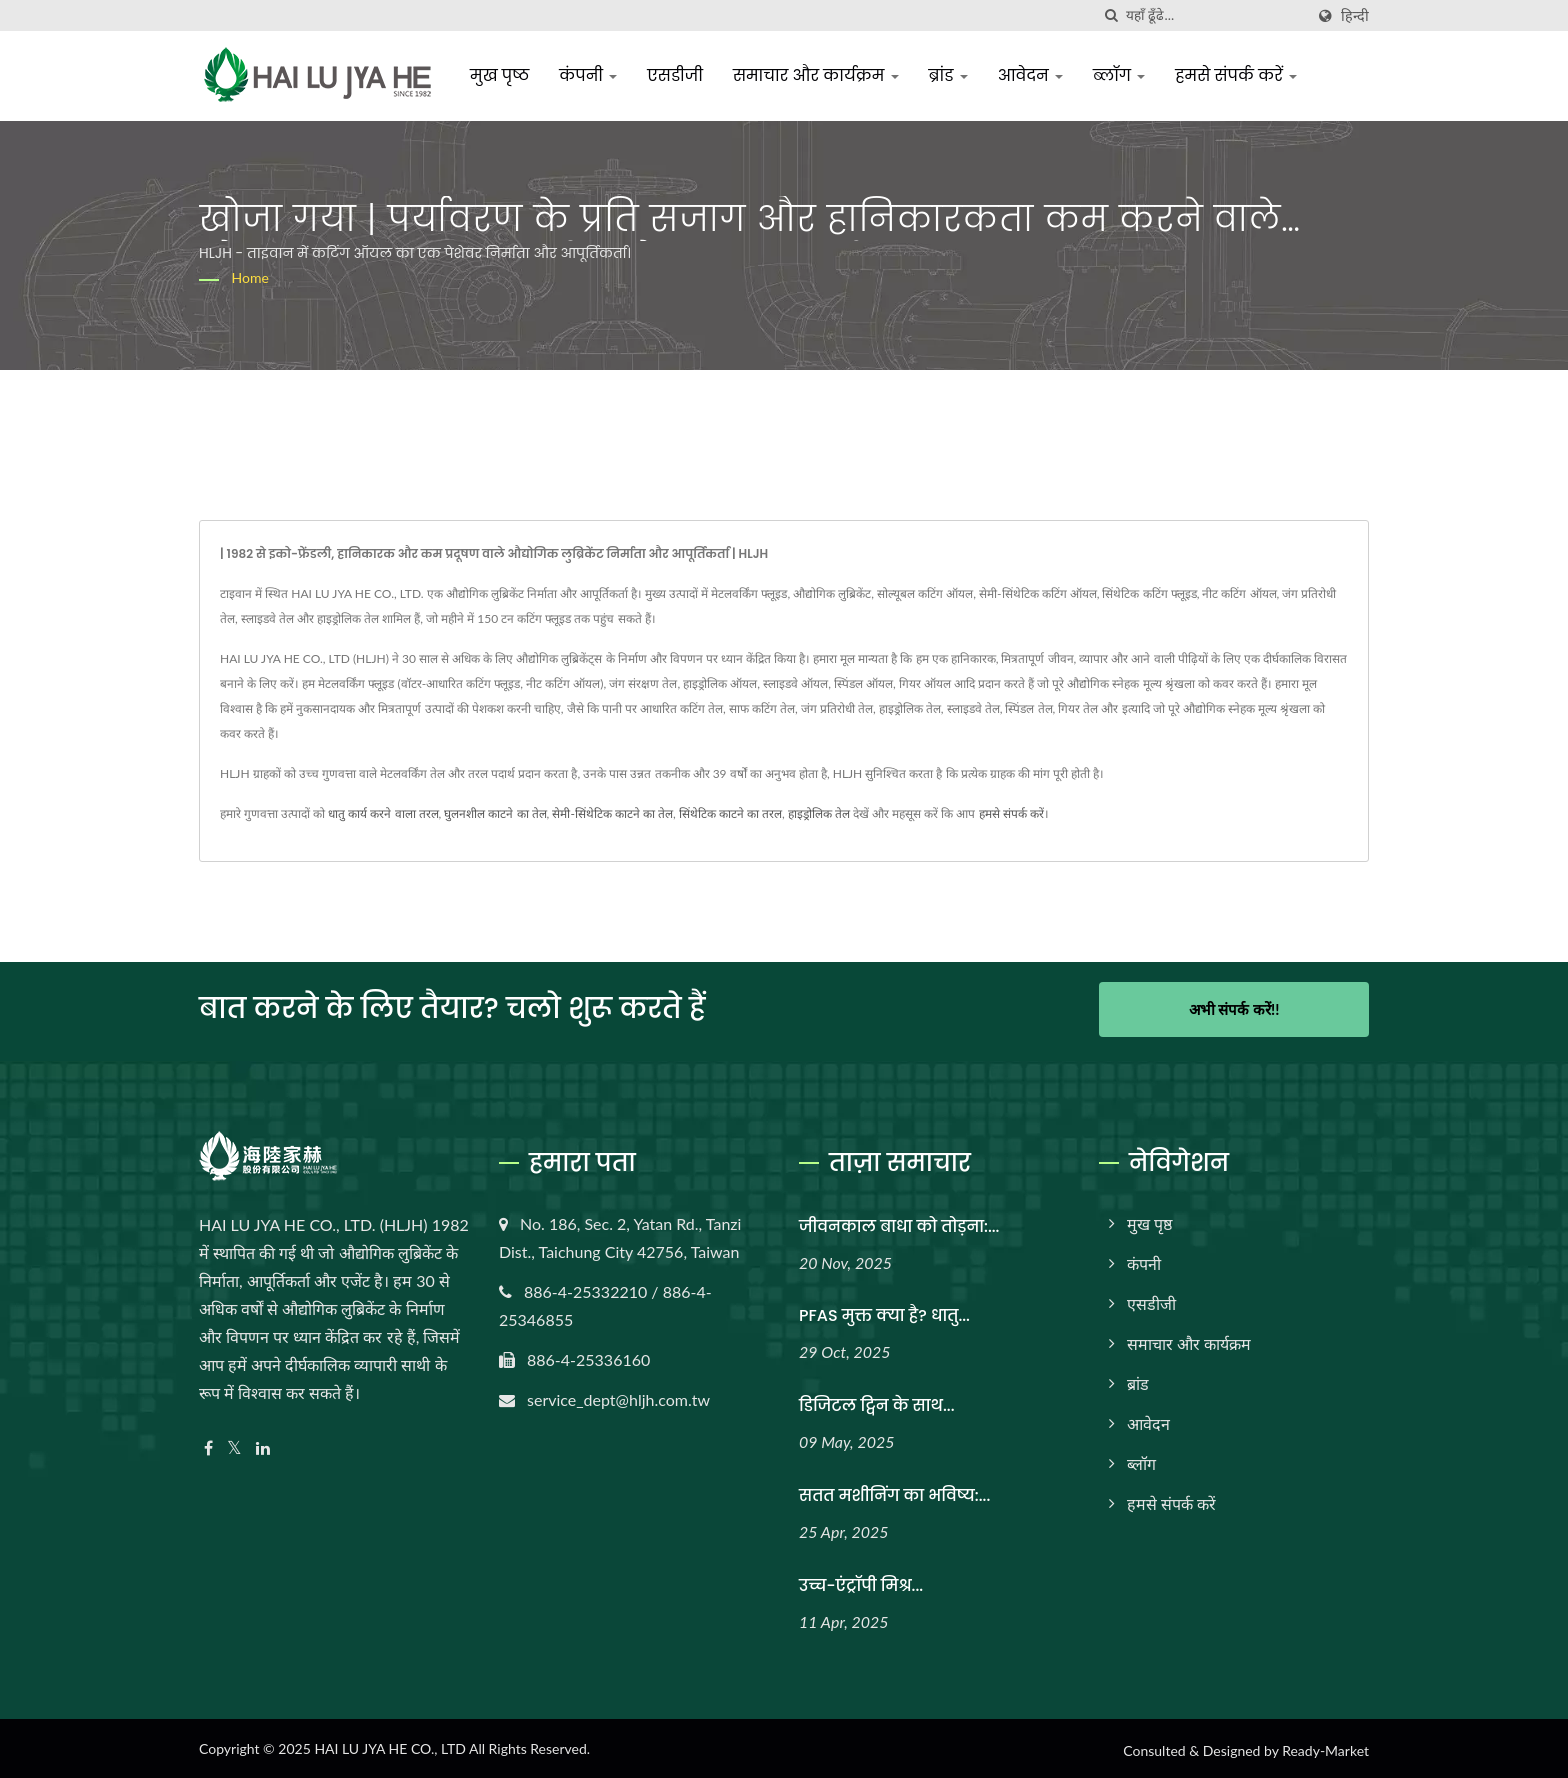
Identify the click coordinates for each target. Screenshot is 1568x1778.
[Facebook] (208, 1444)
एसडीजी (679, 75)
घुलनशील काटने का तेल (495, 813)
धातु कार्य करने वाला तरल (383, 813)
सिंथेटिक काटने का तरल (730, 813)
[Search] (1215, 15)
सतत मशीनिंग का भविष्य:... (894, 1492)
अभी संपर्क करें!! (1234, 1009)
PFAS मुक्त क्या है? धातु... (884, 1312)
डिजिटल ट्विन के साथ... (877, 1402)
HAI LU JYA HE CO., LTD (389, 1745)
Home (250, 277)
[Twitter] (234, 1444)
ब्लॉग (1123, 75)
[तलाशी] (1111, 15)
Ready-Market (1325, 1747)
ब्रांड (951, 75)
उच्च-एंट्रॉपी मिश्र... (861, 1582)
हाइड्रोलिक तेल (819, 813)
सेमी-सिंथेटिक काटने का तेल (612, 813)
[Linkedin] (263, 1444)
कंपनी (592, 75)
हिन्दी (1355, 16)
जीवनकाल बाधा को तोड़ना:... (899, 1222)
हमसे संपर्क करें (1240, 75)
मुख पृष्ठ (503, 75)
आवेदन (1034, 75)
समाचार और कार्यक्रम (820, 75)
